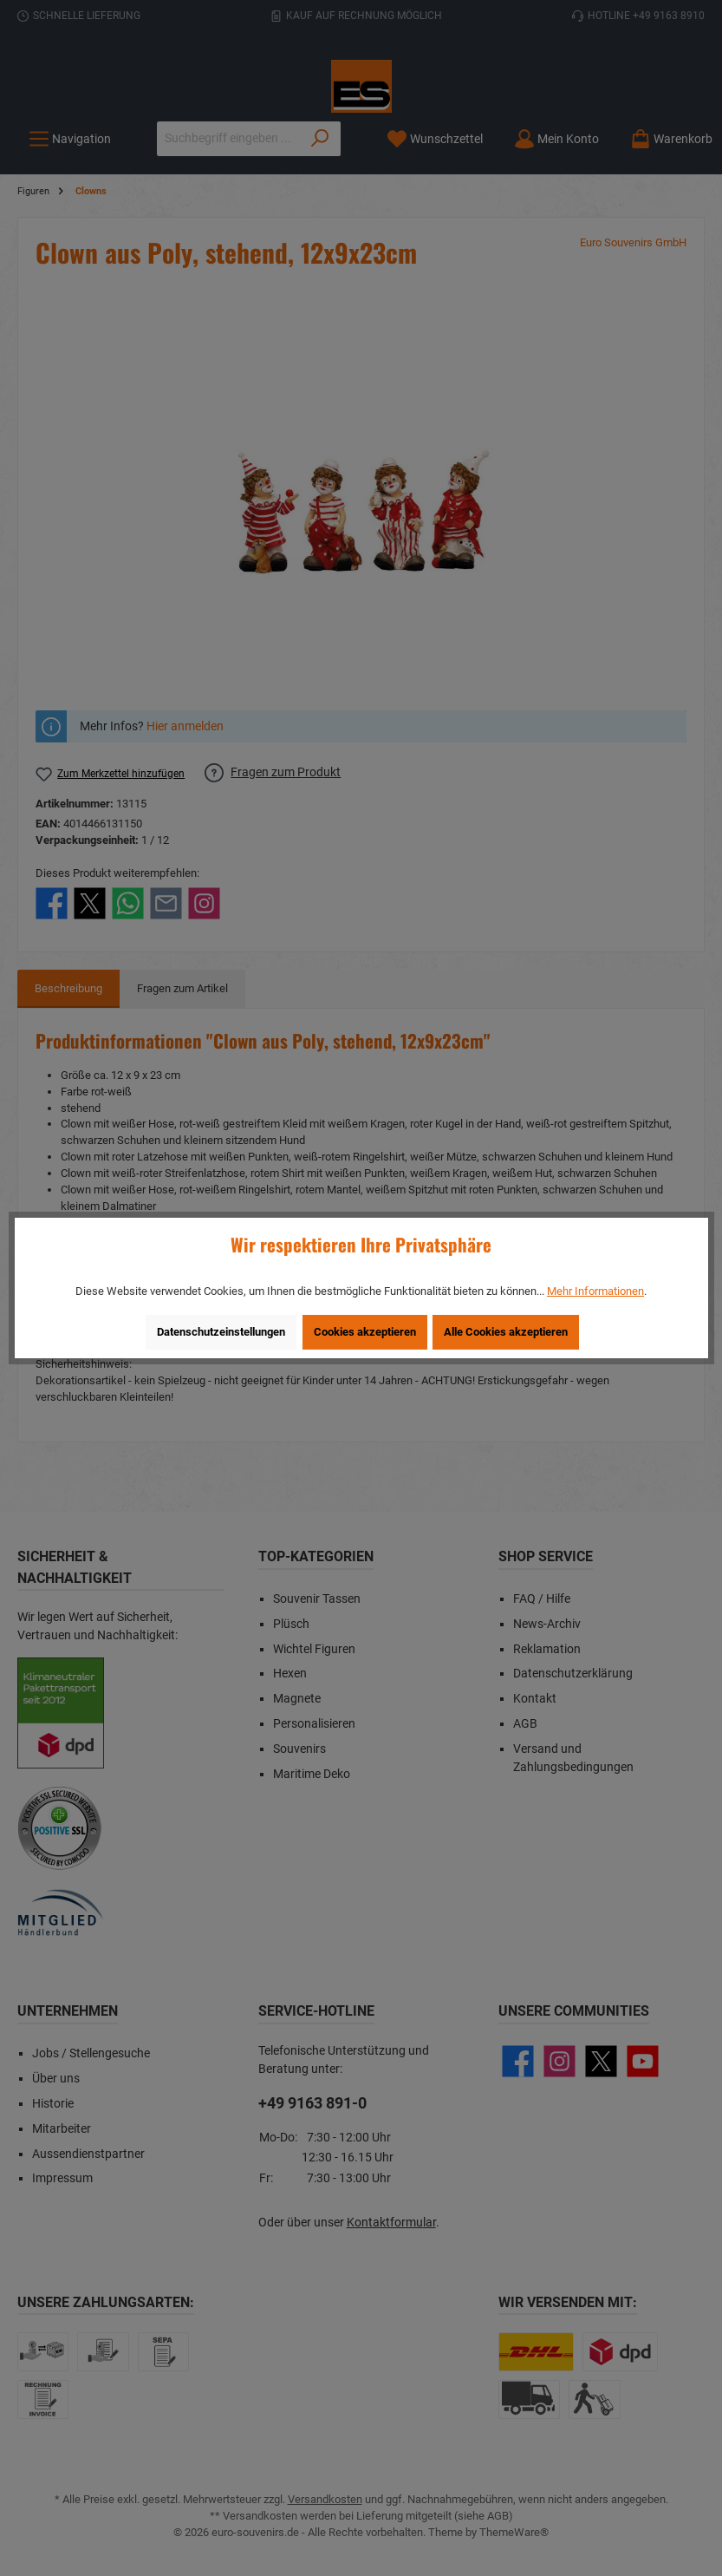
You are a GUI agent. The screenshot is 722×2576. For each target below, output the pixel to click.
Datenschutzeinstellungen (221, 1331)
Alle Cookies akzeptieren (506, 1331)
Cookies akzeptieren (365, 1331)
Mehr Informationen (595, 1291)
